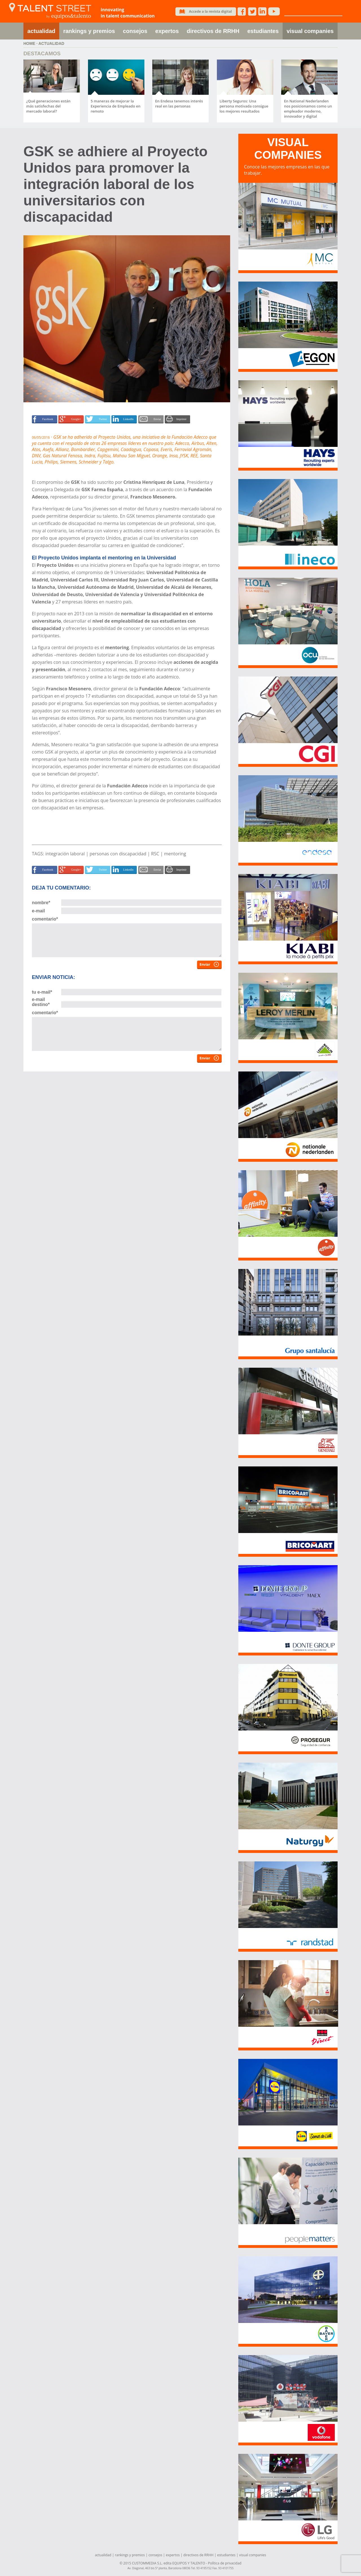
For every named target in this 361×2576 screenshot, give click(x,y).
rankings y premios (89, 31)
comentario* (45, 919)
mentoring (175, 854)
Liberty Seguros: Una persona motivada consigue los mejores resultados (244, 106)
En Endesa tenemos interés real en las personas (179, 103)
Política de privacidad (224, 2563)
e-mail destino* (41, 1002)
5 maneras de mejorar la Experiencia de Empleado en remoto (116, 106)
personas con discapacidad (118, 854)
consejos (135, 31)
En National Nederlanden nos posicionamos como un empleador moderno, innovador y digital (308, 108)
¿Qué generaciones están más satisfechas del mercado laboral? (48, 106)
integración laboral (65, 854)
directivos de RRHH (213, 31)
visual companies (310, 31)
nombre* (41, 902)
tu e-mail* (42, 992)
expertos (167, 31)
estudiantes (263, 31)
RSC (155, 854)
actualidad (41, 31)
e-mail (38, 910)
